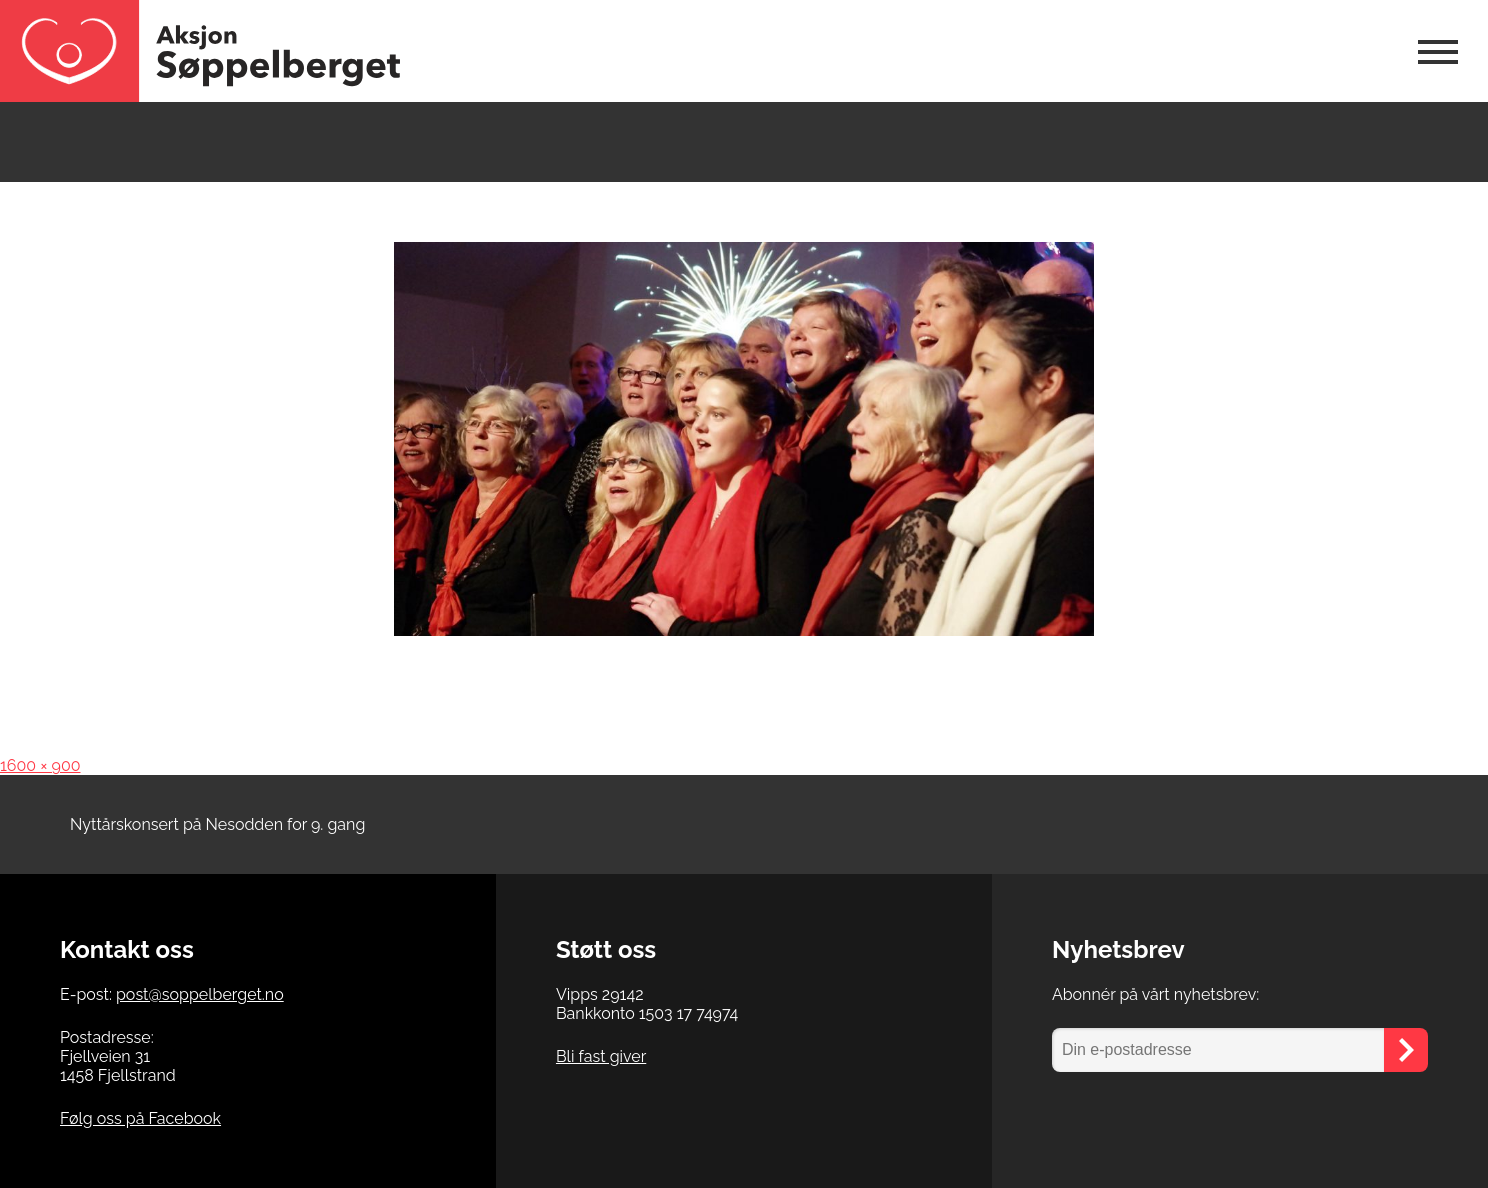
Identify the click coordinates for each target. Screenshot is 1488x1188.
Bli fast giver (601, 1056)
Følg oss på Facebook (140, 1118)
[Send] (1406, 1050)
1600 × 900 (40, 765)
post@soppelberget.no (200, 994)
